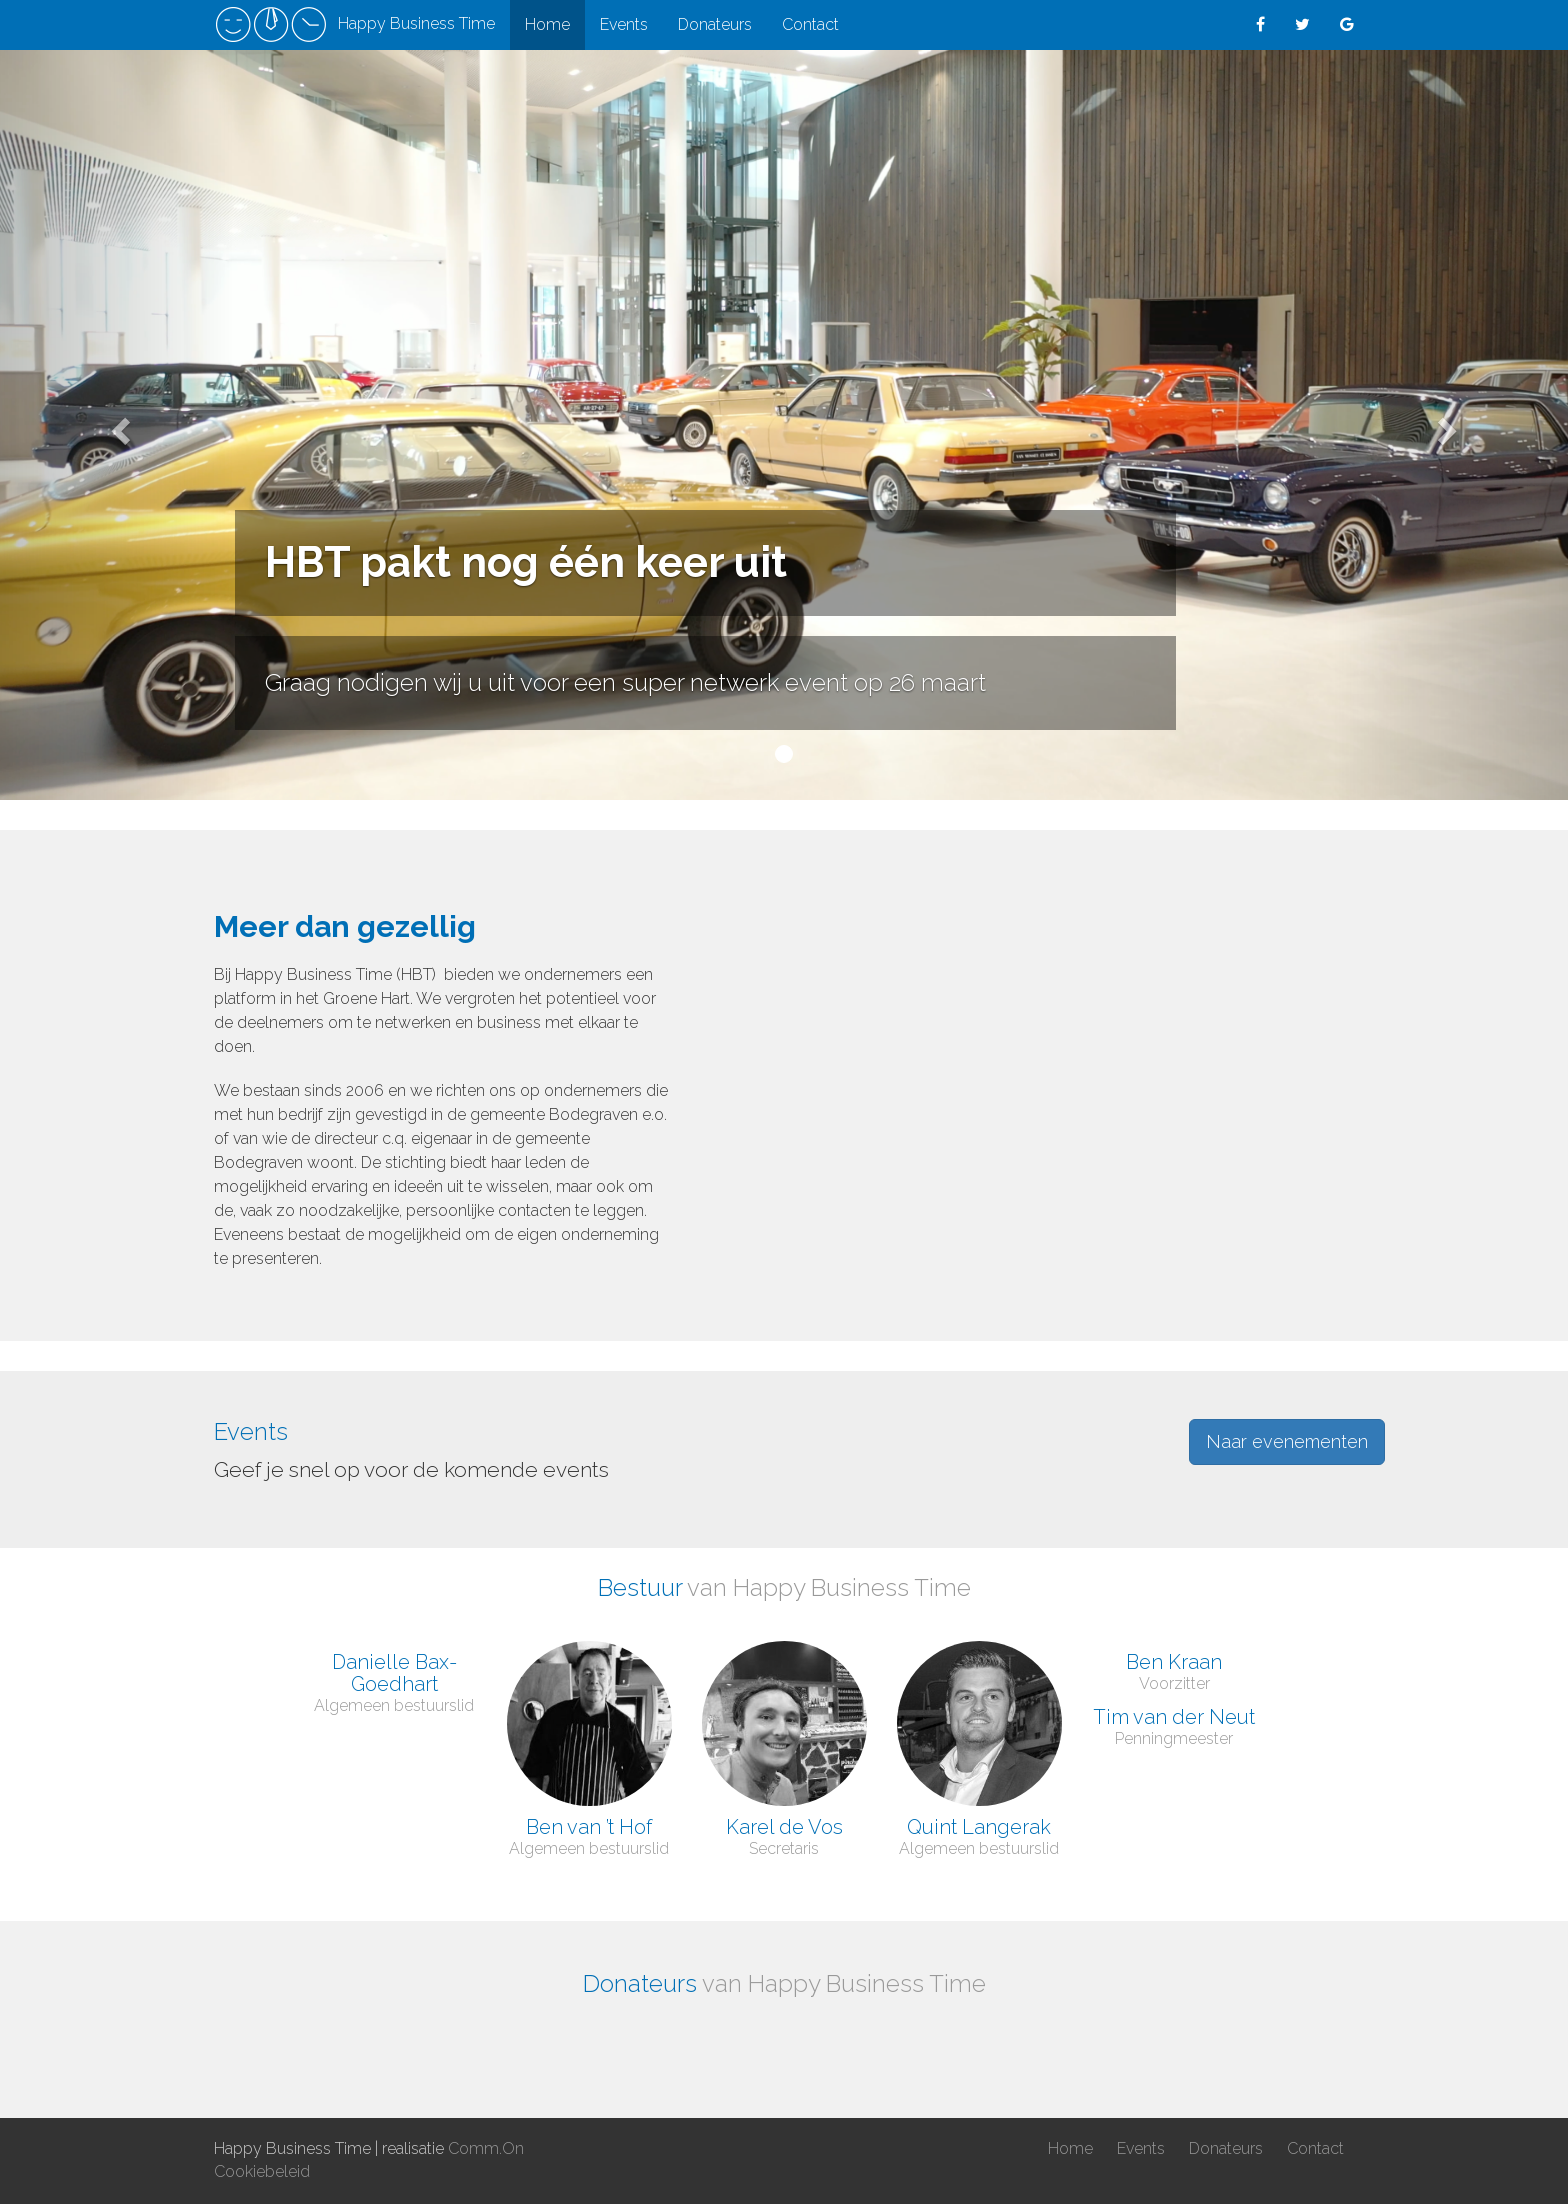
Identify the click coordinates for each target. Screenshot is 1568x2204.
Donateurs (715, 24)
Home (547, 24)
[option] (296, 2037)
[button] (117, 425)
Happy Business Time (354, 25)
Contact (810, 24)
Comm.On (486, 2148)
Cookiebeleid (262, 2171)
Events (624, 24)
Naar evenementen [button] (1287, 1441)
